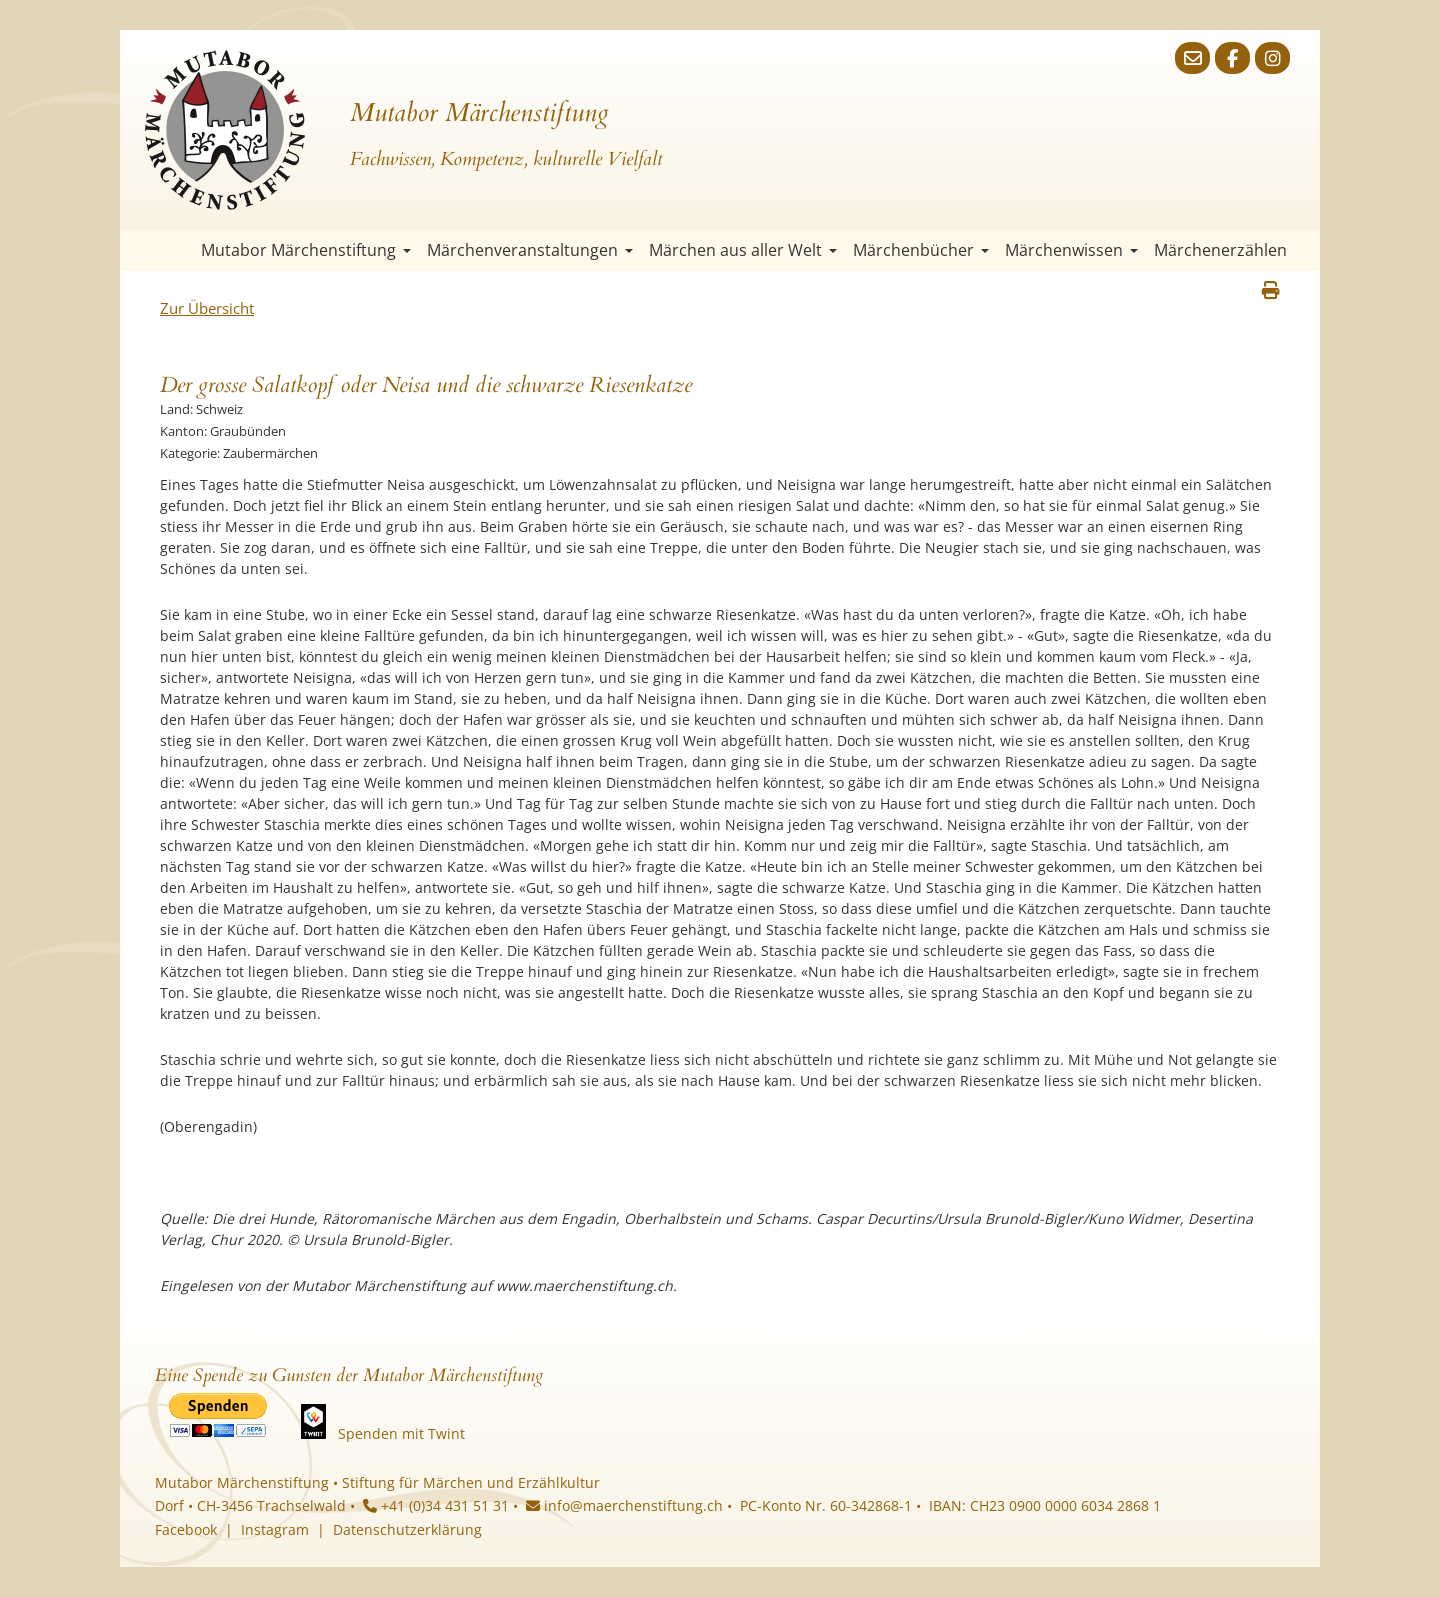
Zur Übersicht (207, 308)
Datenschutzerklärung (407, 1529)
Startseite (175, 250)
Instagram (275, 1529)
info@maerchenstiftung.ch (624, 1505)
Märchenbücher (921, 250)
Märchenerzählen (1220, 250)
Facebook (186, 1529)
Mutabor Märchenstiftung (306, 250)
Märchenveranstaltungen (530, 250)
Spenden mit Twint (401, 1433)
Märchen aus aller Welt (743, 250)
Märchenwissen (1071, 250)
